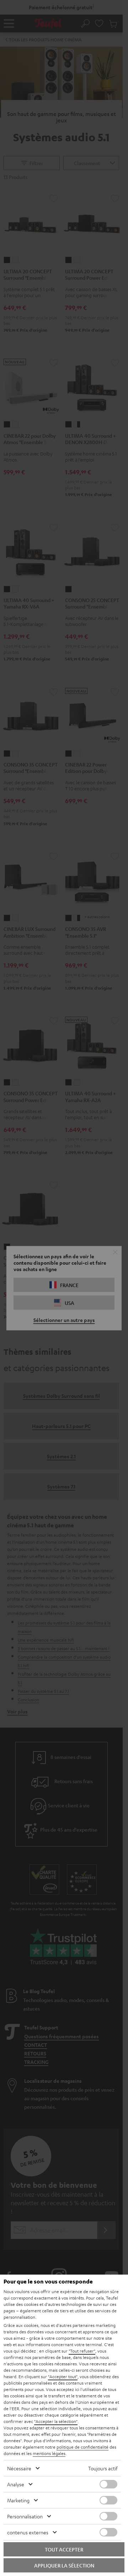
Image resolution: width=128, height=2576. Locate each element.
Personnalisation (25, 2516)
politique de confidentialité (82, 2447)
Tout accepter (64, 2549)
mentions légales (49, 2453)
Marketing (18, 2500)
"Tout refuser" (82, 2351)
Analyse (15, 2484)
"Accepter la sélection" (56, 2421)
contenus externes (27, 2532)
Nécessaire (19, 2468)
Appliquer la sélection (64, 2565)
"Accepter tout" (63, 2376)
